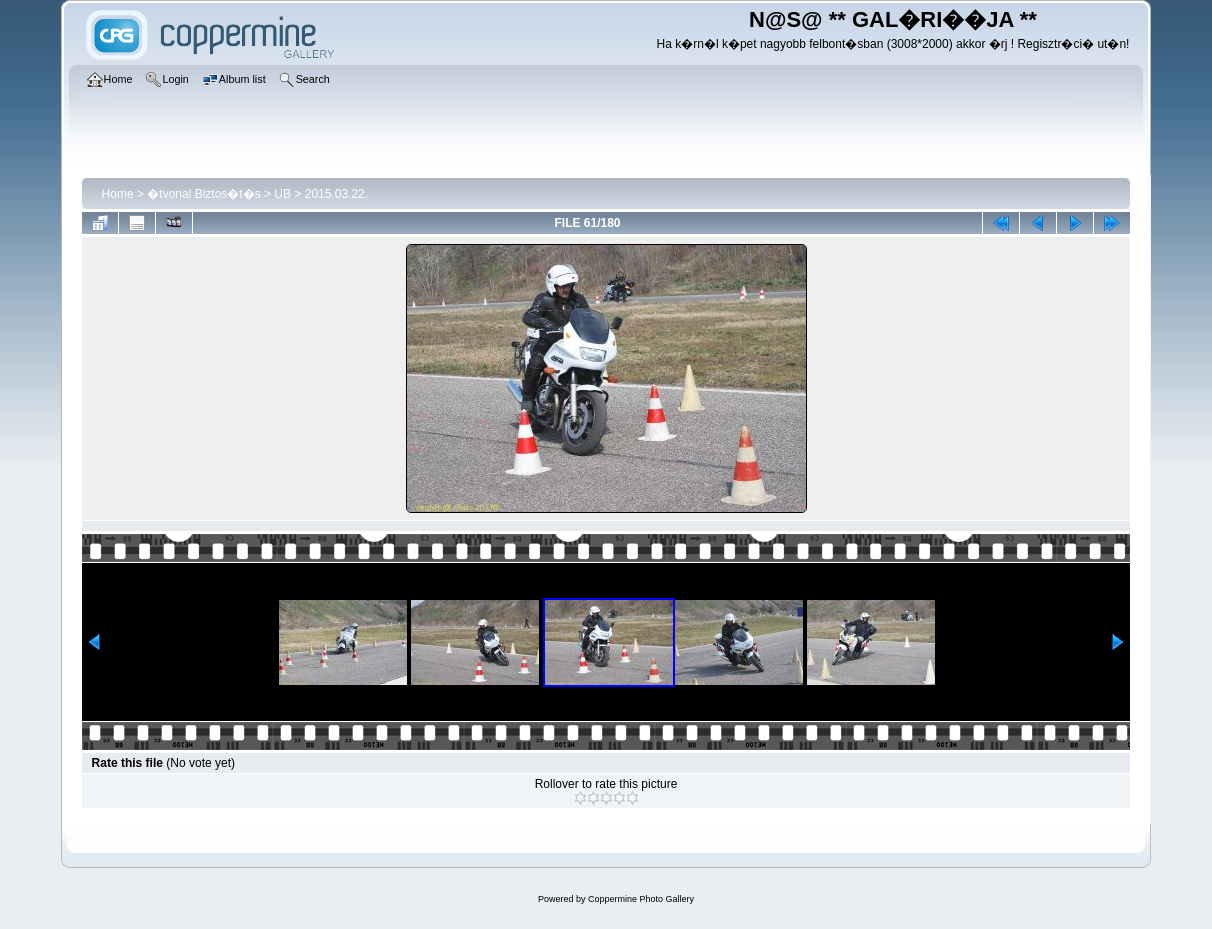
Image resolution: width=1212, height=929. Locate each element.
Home (118, 194)
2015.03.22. (336, 194)
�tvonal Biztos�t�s (203, 194)
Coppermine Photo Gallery (641, 899)
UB (282, 194)
